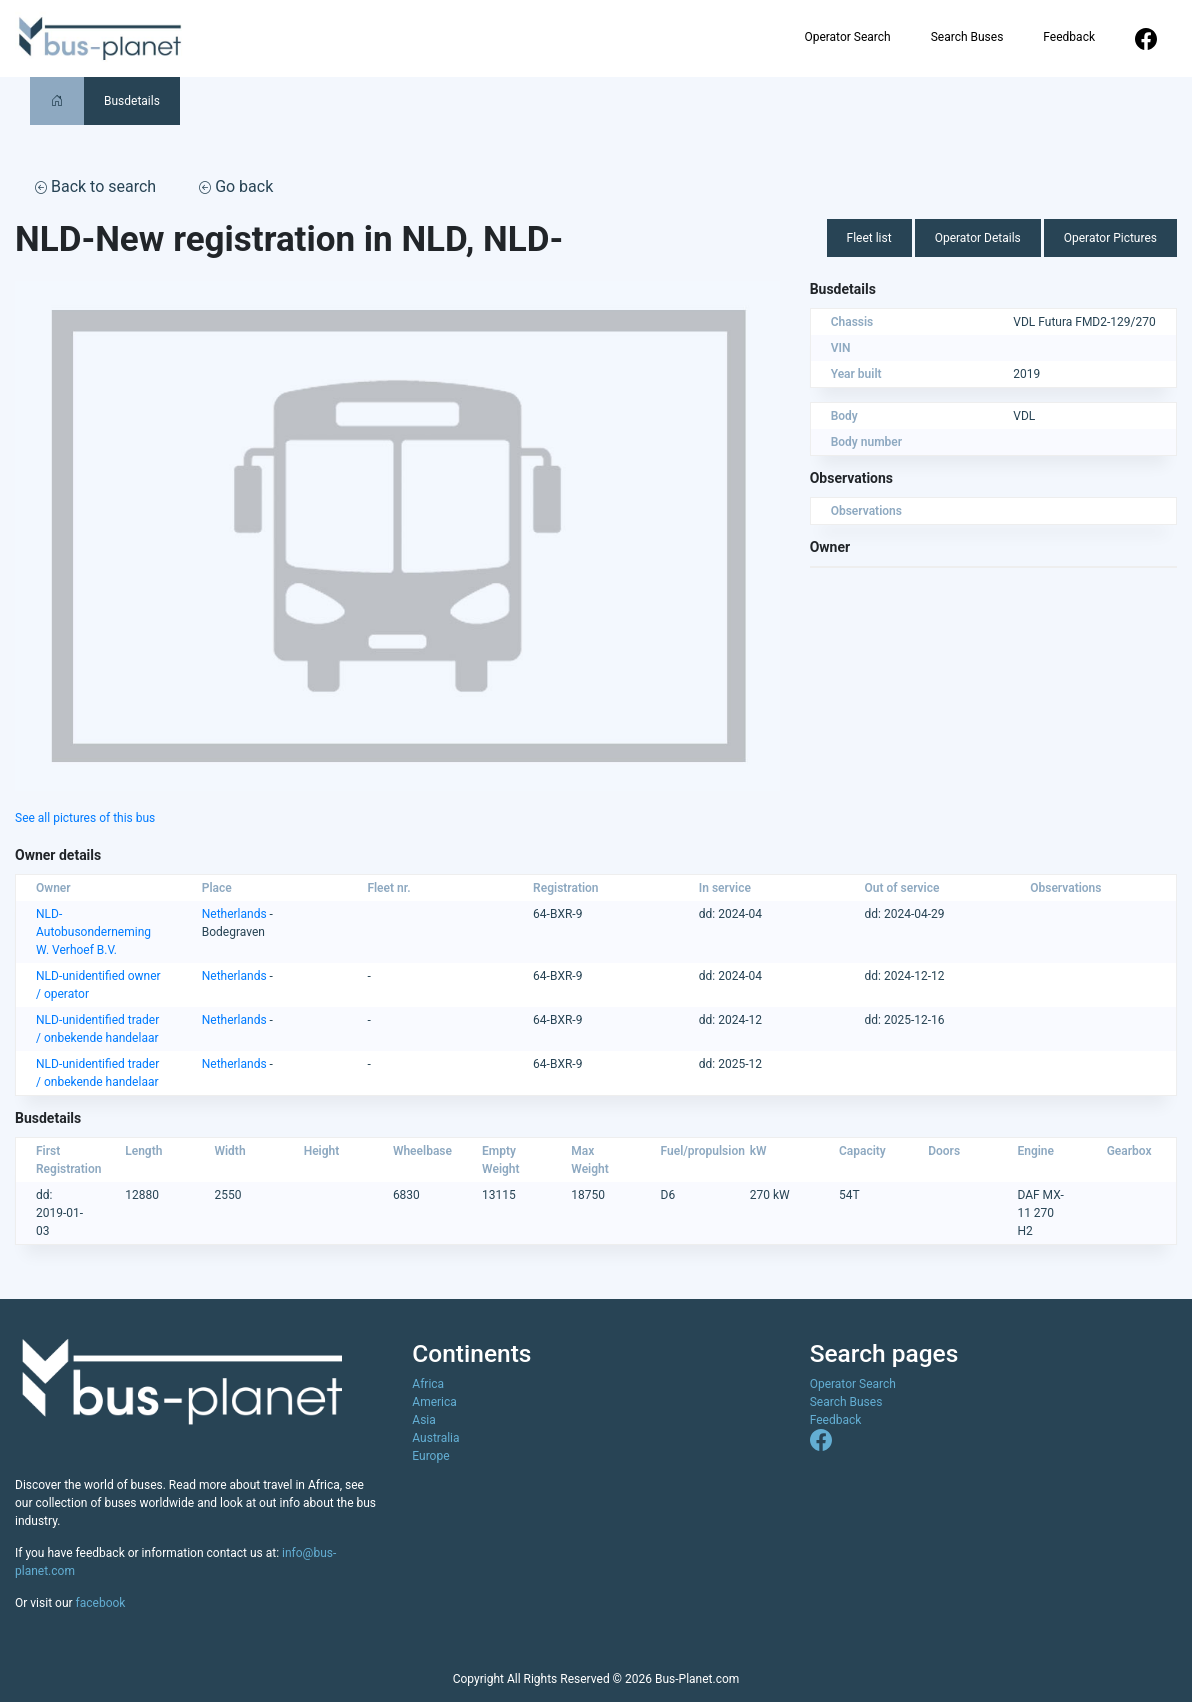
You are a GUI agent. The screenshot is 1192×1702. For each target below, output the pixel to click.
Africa (428, 1384)
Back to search (95, 186)
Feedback (1069, 37)
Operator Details (978, 238)
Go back (236, 186)
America (434, 1402)
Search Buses (967, 37)
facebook (101, 1603)
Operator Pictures (1110, 238)
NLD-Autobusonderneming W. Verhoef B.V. (93, 932)
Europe (430, 1456)
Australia (435, 1438)
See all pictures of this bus (85, 818)
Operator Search (847, 37)
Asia (423, 1420)
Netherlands (234, 914)
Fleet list (869, 238)
